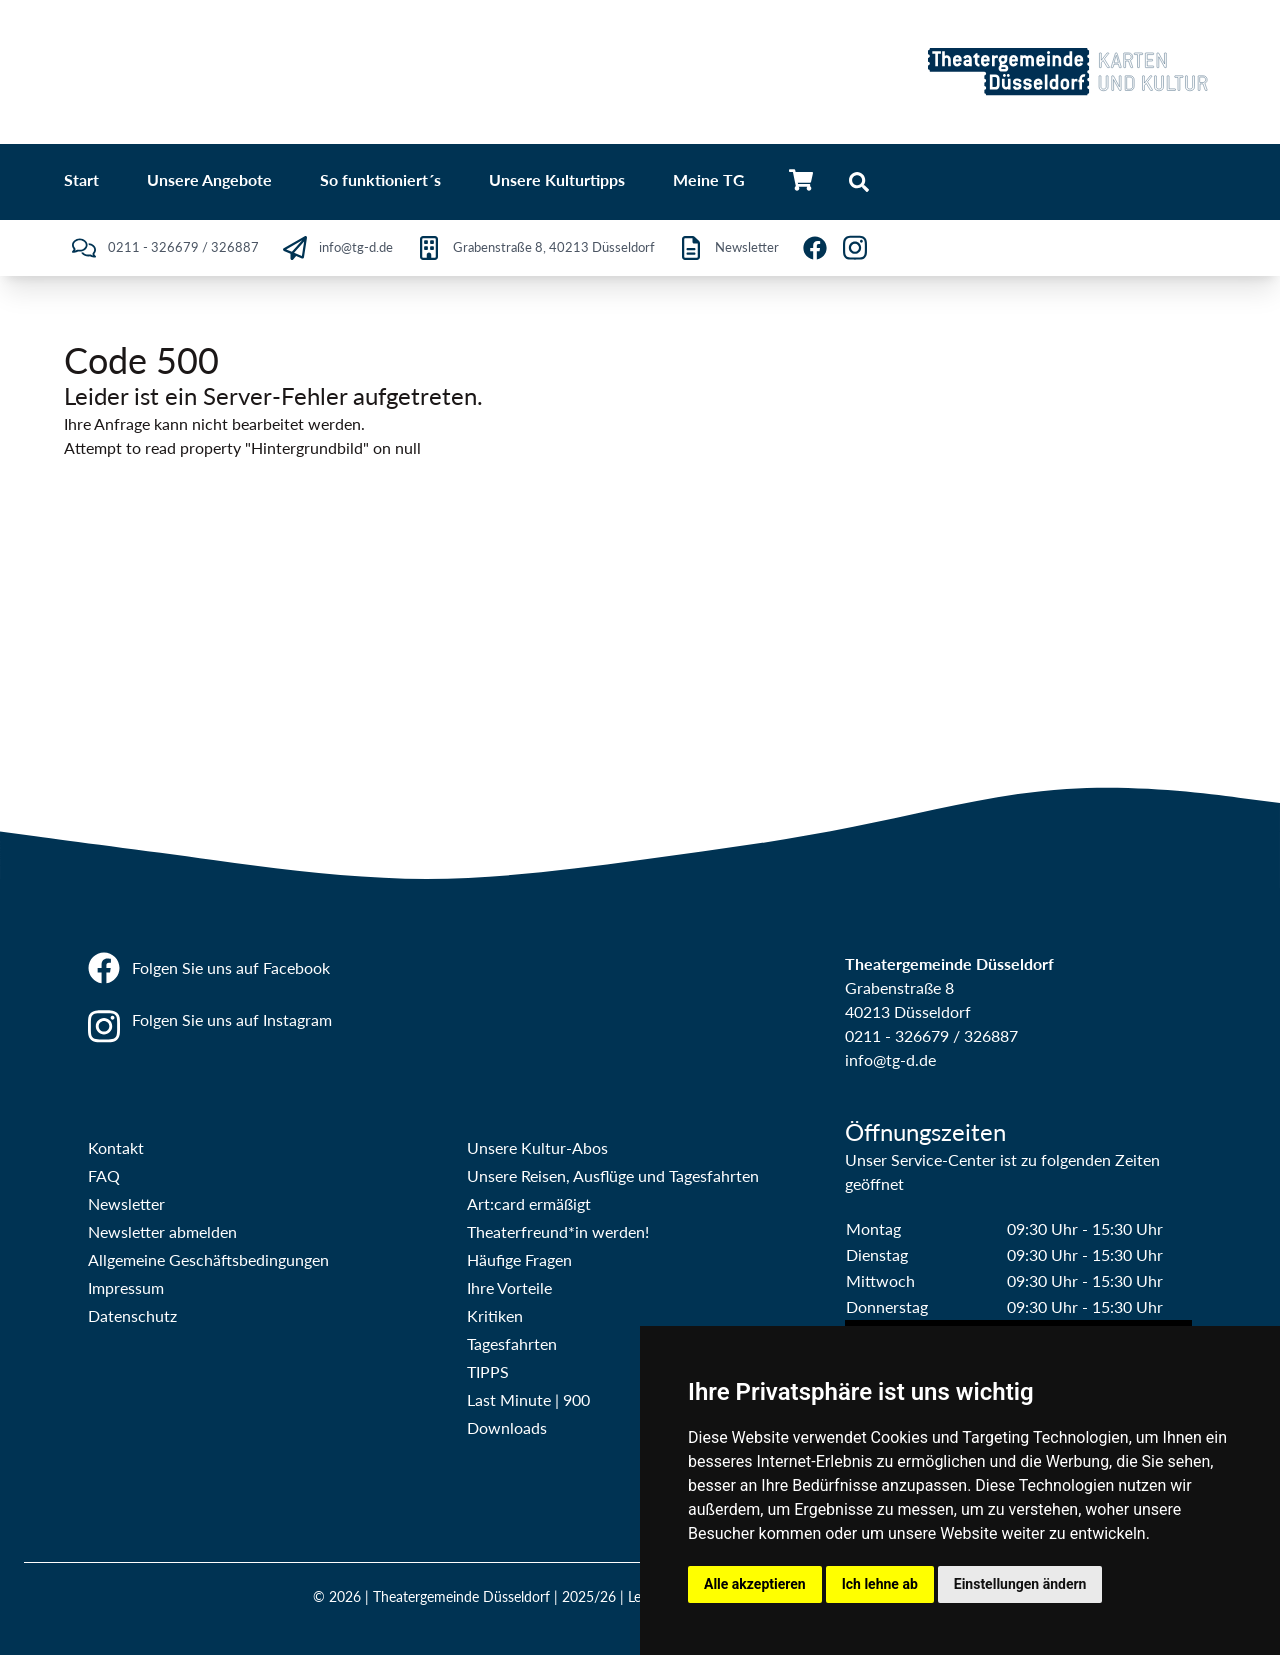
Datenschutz (132, 1315)
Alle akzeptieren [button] (755, 1584)
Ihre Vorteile (509, 1287)
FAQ (104, 1175)
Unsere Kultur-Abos (537, 1147)
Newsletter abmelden (162, 1231)
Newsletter (126, 1203)
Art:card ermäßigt (529, 1203)
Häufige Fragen (519, 1259)
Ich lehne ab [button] (880, 1584)
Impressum (126, 1287)
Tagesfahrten (512, 1343)
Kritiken (495, 1315)
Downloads (507, 1427)
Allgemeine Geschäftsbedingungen (208, 1259)
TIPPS (488, 1371)
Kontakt (116, 1147)
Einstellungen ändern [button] (1020, 1584)
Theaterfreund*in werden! (558, 1231)
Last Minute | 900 (528, 1399)
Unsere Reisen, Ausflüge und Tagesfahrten (613, 1175)
